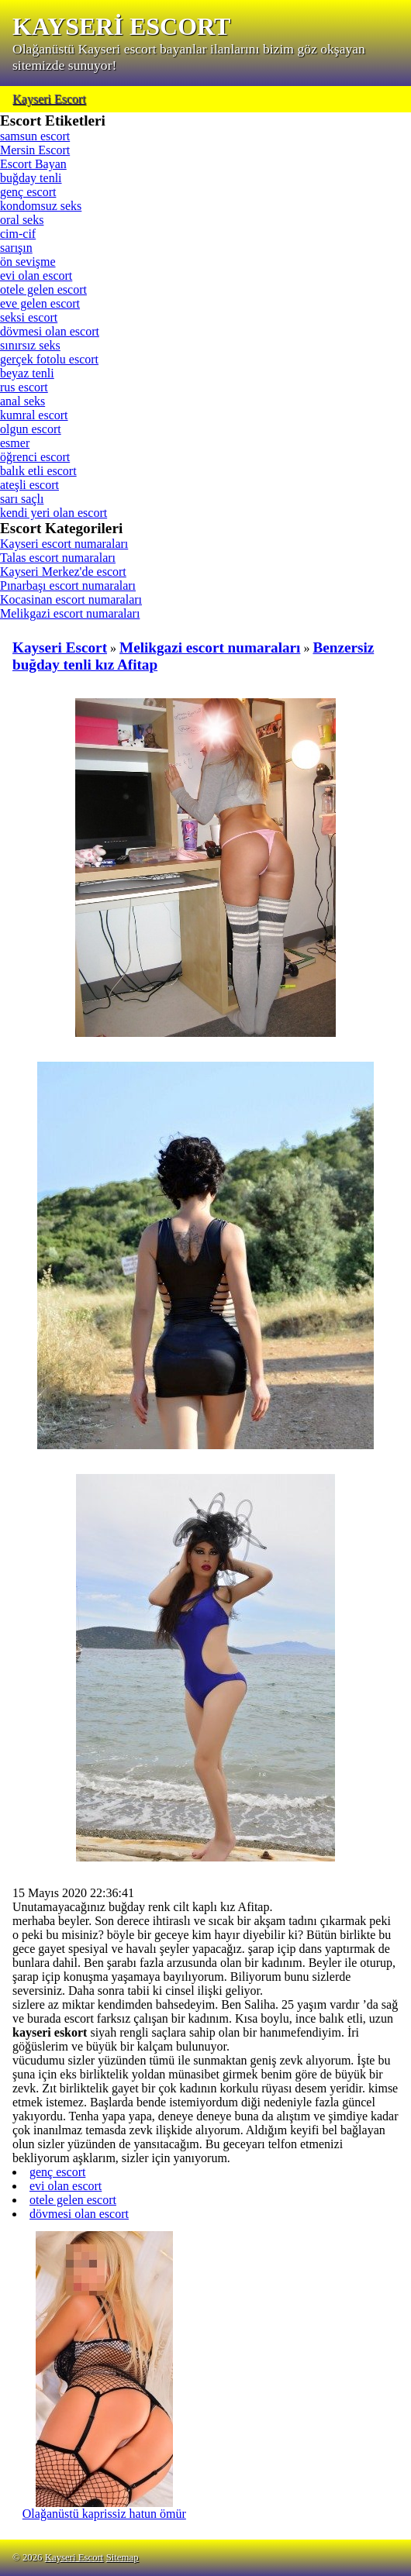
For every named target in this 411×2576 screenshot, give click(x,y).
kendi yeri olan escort (53, 512)
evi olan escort (36, 275)
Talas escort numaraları (58, 557)
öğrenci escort (35, 456)
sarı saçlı (21, 498)
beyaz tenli (27, 373)
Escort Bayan (33, 163)
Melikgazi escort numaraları (70, 613)
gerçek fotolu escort (49, 359)
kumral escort (34, 415)
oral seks (21, 219)
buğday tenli (31, 177)
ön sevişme (28, 261)
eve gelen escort (40, 303)
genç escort (28, 191)
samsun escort (35, 136)
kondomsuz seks (40, 205)
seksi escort (28, 317)
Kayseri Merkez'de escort (63, 571)
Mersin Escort (35, 150)
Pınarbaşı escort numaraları (68, 585)
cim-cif (18, 233)
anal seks (22, 401)
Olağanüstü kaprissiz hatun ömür (104, 2508)
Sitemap (122, 2557)
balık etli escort (38, 470)
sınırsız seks (30, 345)
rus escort (24, 387)
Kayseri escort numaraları (64, 543)
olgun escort (30, 429)
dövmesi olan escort (49, 331)
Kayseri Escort (49, 98)
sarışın (16, 247)
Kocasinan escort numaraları (71, 599)
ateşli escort (29, 484)
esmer (14, 442)
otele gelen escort (43, 289)
